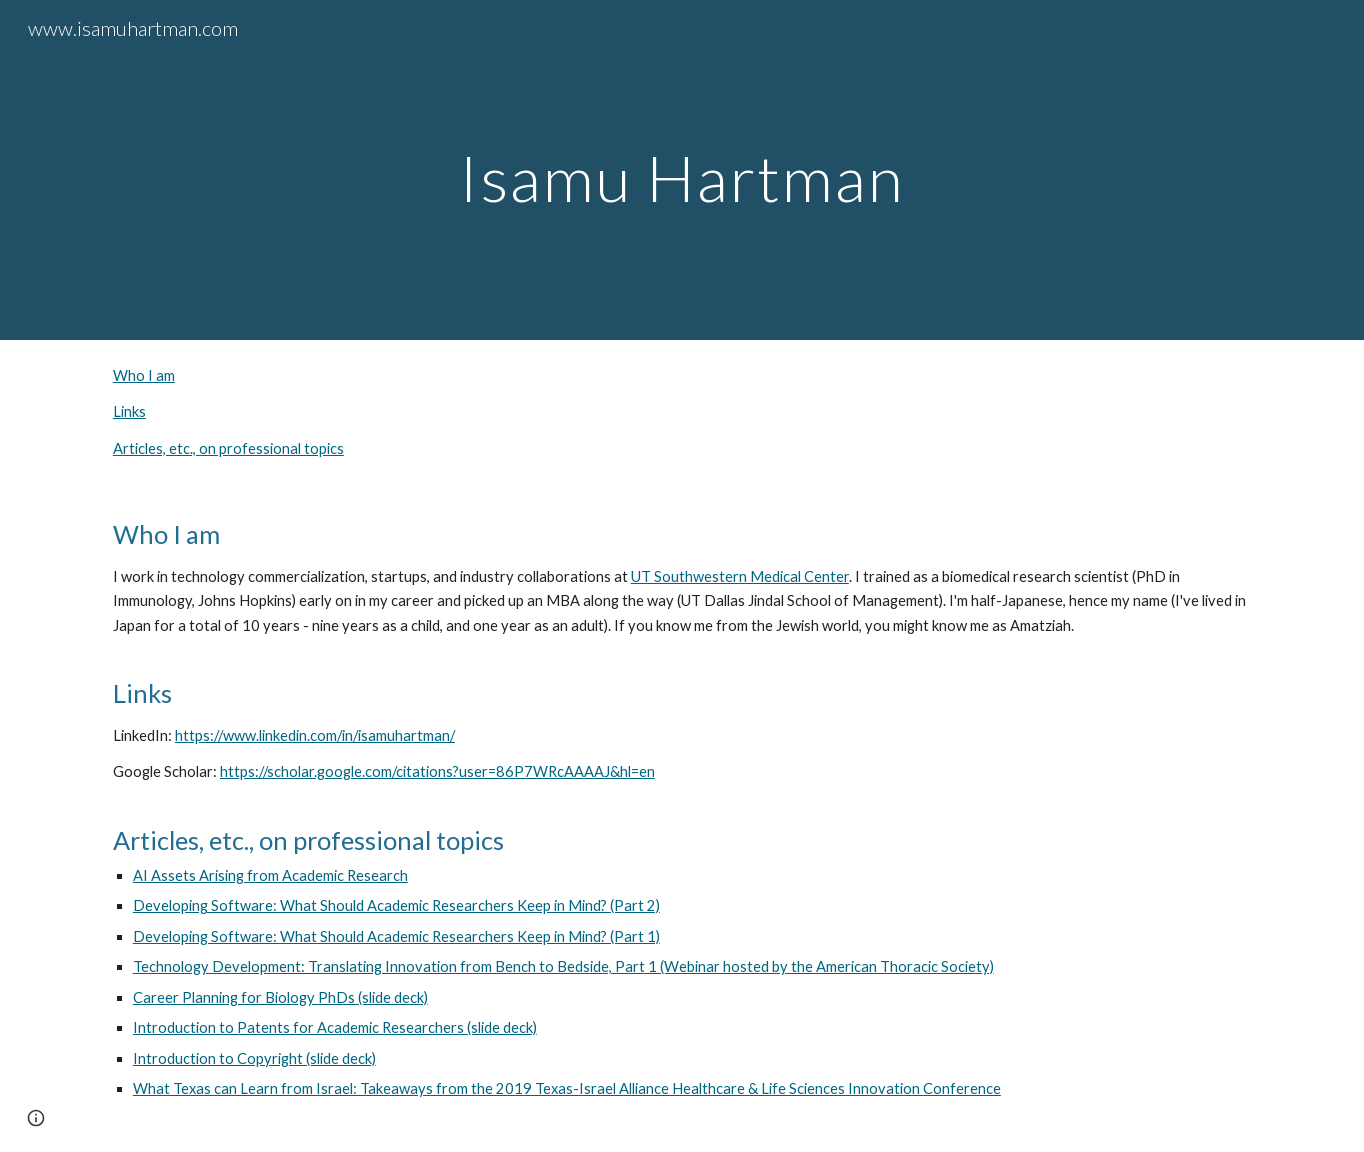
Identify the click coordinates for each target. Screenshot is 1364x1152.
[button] (36, 1118)
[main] (682, 169)
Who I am (144, 375)
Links (129, 411)
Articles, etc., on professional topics (228, 448)
